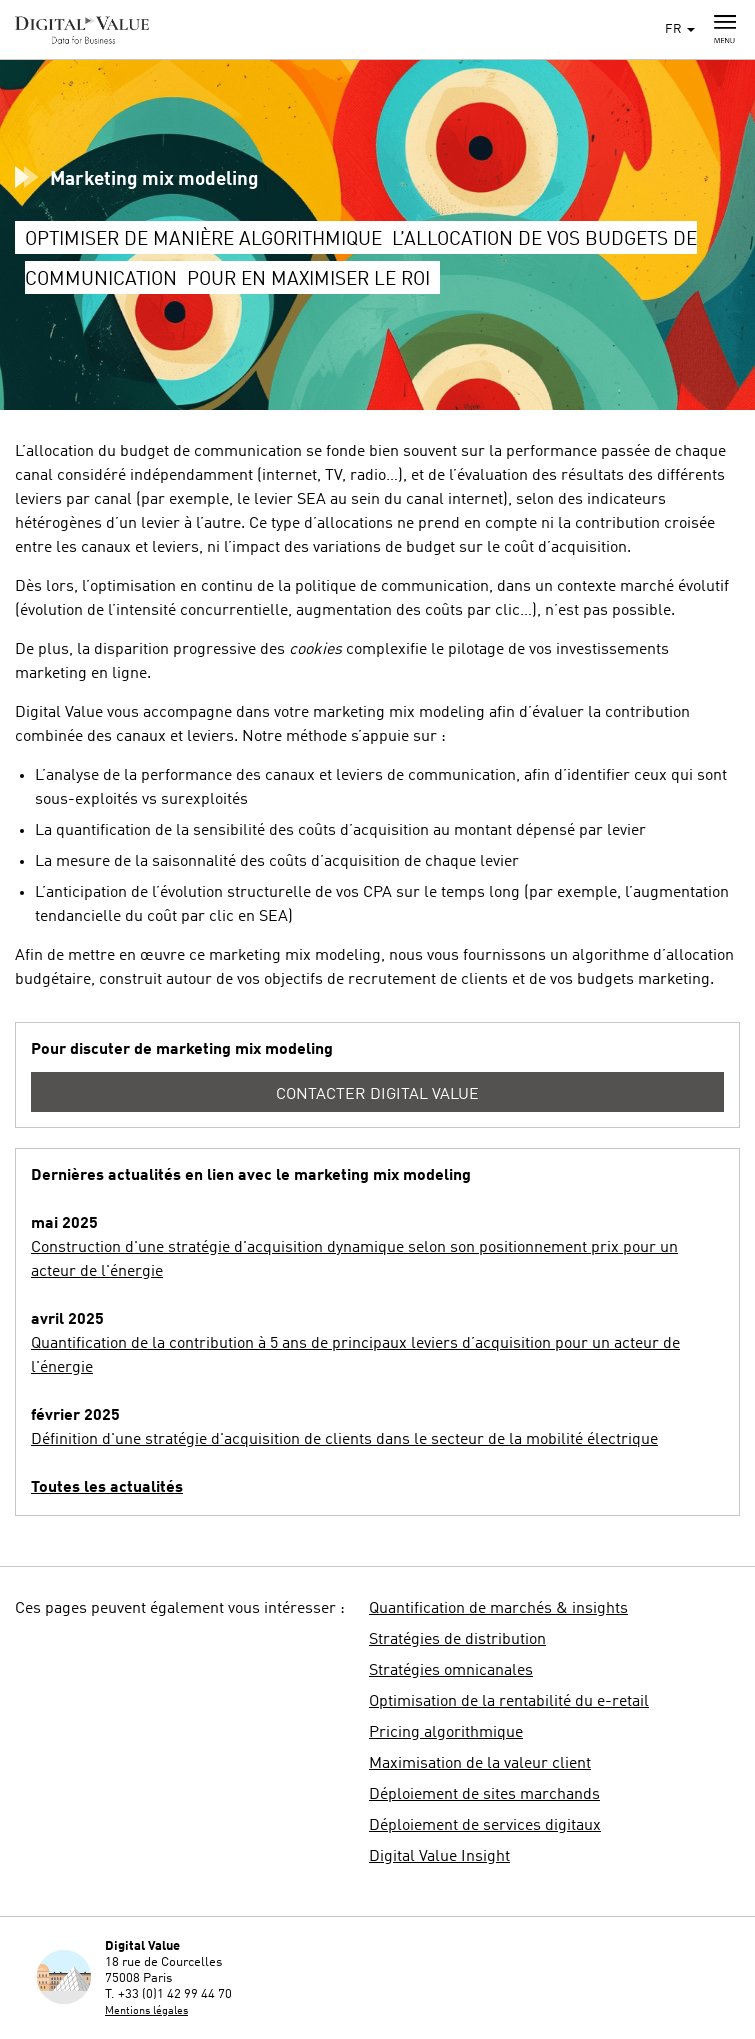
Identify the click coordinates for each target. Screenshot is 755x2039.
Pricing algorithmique (446, 1733)
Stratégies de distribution (457, 1640)
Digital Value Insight (439, 1857)
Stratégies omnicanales (451, 1671)
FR (680, 29)
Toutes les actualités (107, 1488)
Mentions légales (146, 2011)
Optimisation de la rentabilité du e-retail (509, 1702)
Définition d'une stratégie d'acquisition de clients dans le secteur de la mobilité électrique (344, 1440)
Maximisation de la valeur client (480, 1764)
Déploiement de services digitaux (485, 1826)
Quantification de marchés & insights (498, 1609)
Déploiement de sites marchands (484, 1795)
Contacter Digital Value (377, 1095)
